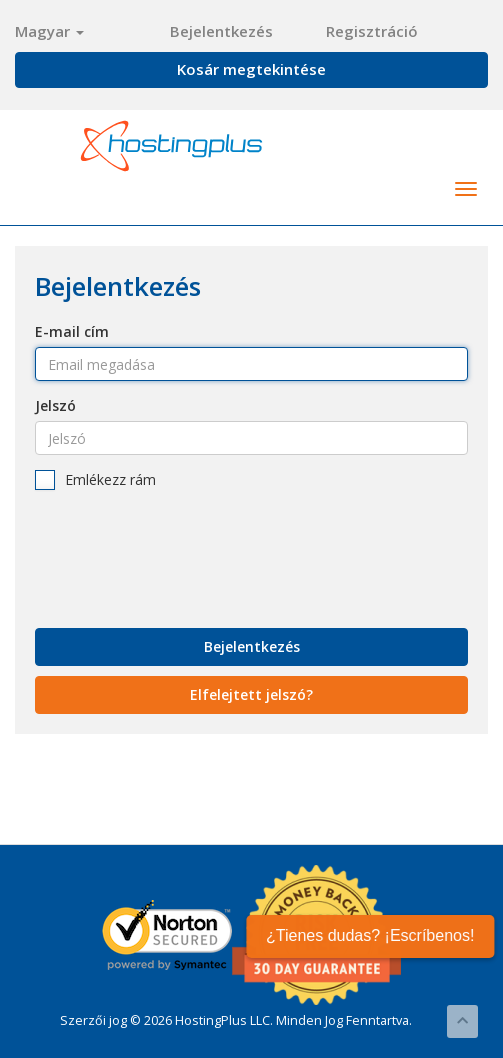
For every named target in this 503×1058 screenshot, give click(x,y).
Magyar (49, 31)
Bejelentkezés (221, 31)
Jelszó (55, 405)
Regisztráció (372, 31)
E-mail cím (72, 331)
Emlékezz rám (95, 480)
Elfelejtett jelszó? (251, 694)
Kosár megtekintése (251, 69)
